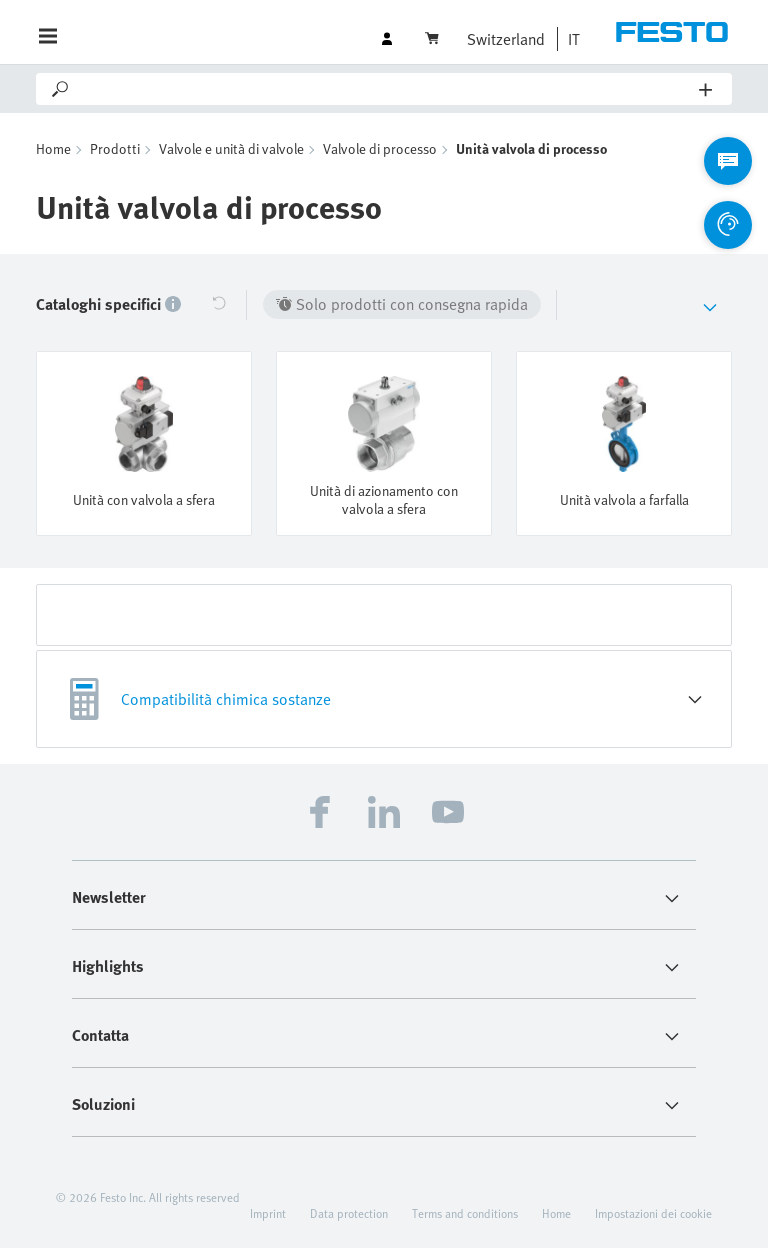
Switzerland (506, 39)
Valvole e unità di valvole (231, 148)
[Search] (385, 89)
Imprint (268, 1212)
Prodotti (115, 148)
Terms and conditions (465, 1212)
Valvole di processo (380, 148)
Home (53, 148)
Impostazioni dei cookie (653, 1212)
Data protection (349, 1212)
